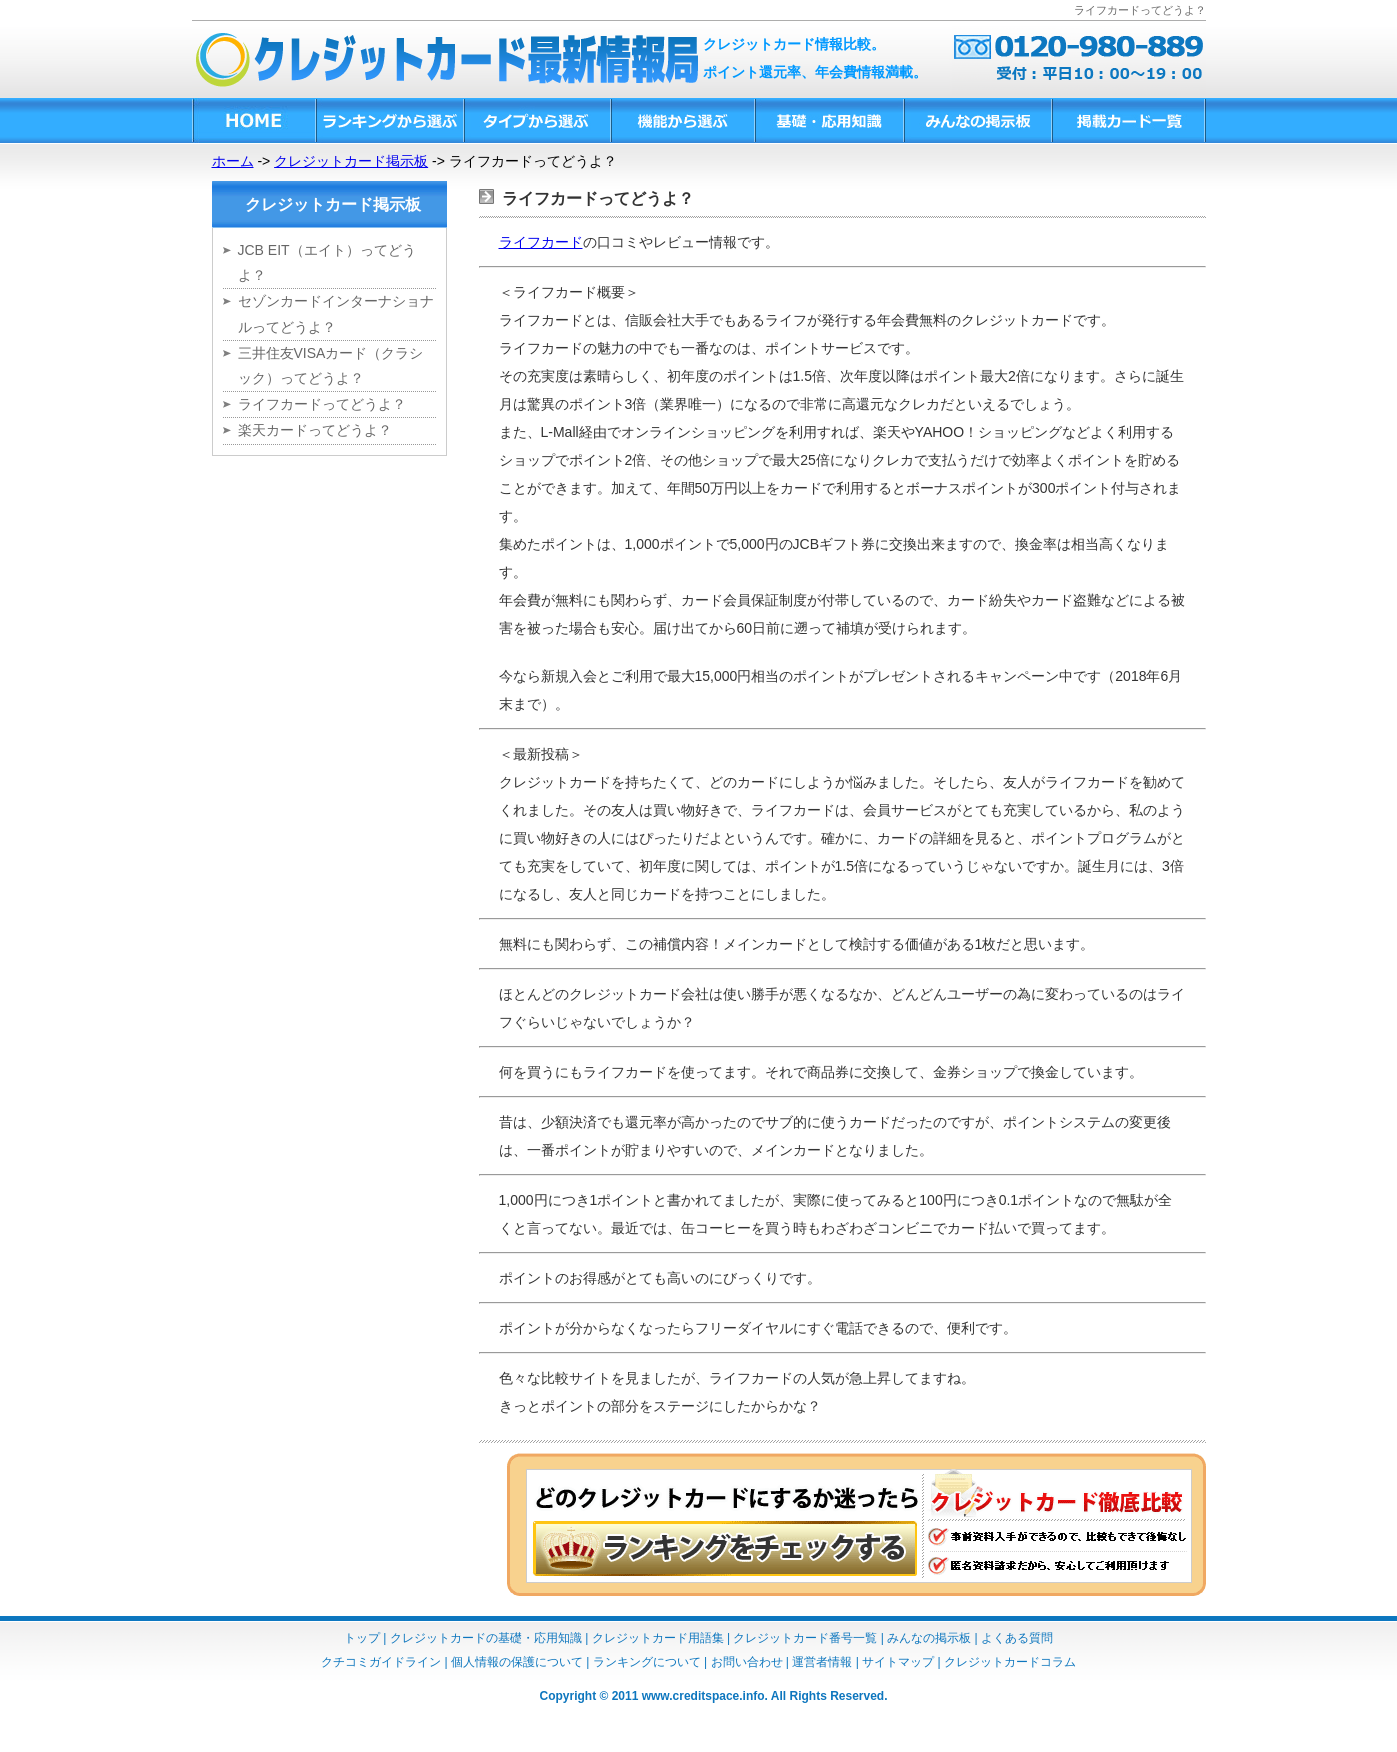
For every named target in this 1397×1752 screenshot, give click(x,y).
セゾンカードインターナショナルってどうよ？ (336, 313)
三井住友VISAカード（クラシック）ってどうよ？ (331, 365)
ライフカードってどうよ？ (322, 404)
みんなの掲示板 (977, 120)
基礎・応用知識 (828, 120)
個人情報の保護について (517, 1662)
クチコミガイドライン (381, 1662)
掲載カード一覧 (1128, 120)
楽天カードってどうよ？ (315, 430)
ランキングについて (647, 1662)
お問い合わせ (747, 1662)
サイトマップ (898, 1662)
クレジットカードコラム (1010, 1662)
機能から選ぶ (682, 120)
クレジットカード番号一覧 (805, 1638)
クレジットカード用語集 (658, 1638)
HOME (253, 120)
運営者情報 (822, 1662)
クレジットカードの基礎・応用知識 (486, 1638)
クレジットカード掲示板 (351, 161)
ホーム (233, 161)
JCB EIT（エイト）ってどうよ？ (327, 262)
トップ (362, 1638)
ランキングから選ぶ (389, 120)
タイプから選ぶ (536, 120)
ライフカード (541, 242)
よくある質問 (1017, 1638)
